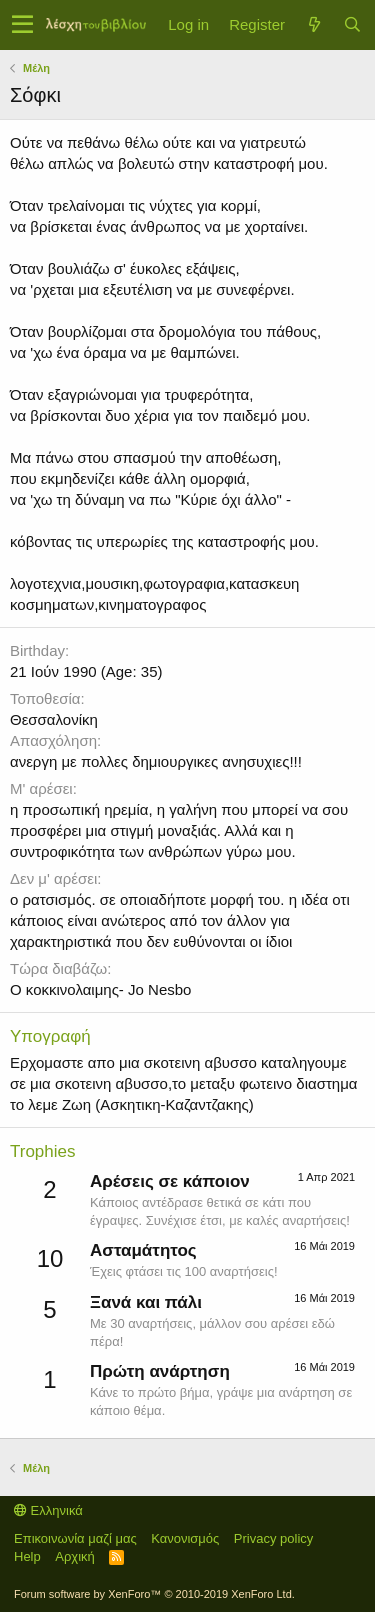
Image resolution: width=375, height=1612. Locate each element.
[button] (22, 25)
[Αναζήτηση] (352, 24)
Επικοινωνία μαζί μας (75, 1538)
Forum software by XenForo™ (154, 1594)
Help (27, 1556)
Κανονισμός (185, 1538)
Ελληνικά (48, 1510)
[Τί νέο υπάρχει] (314, 24)
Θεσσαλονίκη (54, 719)
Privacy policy (273, 1538)
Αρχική (75, 1556)
